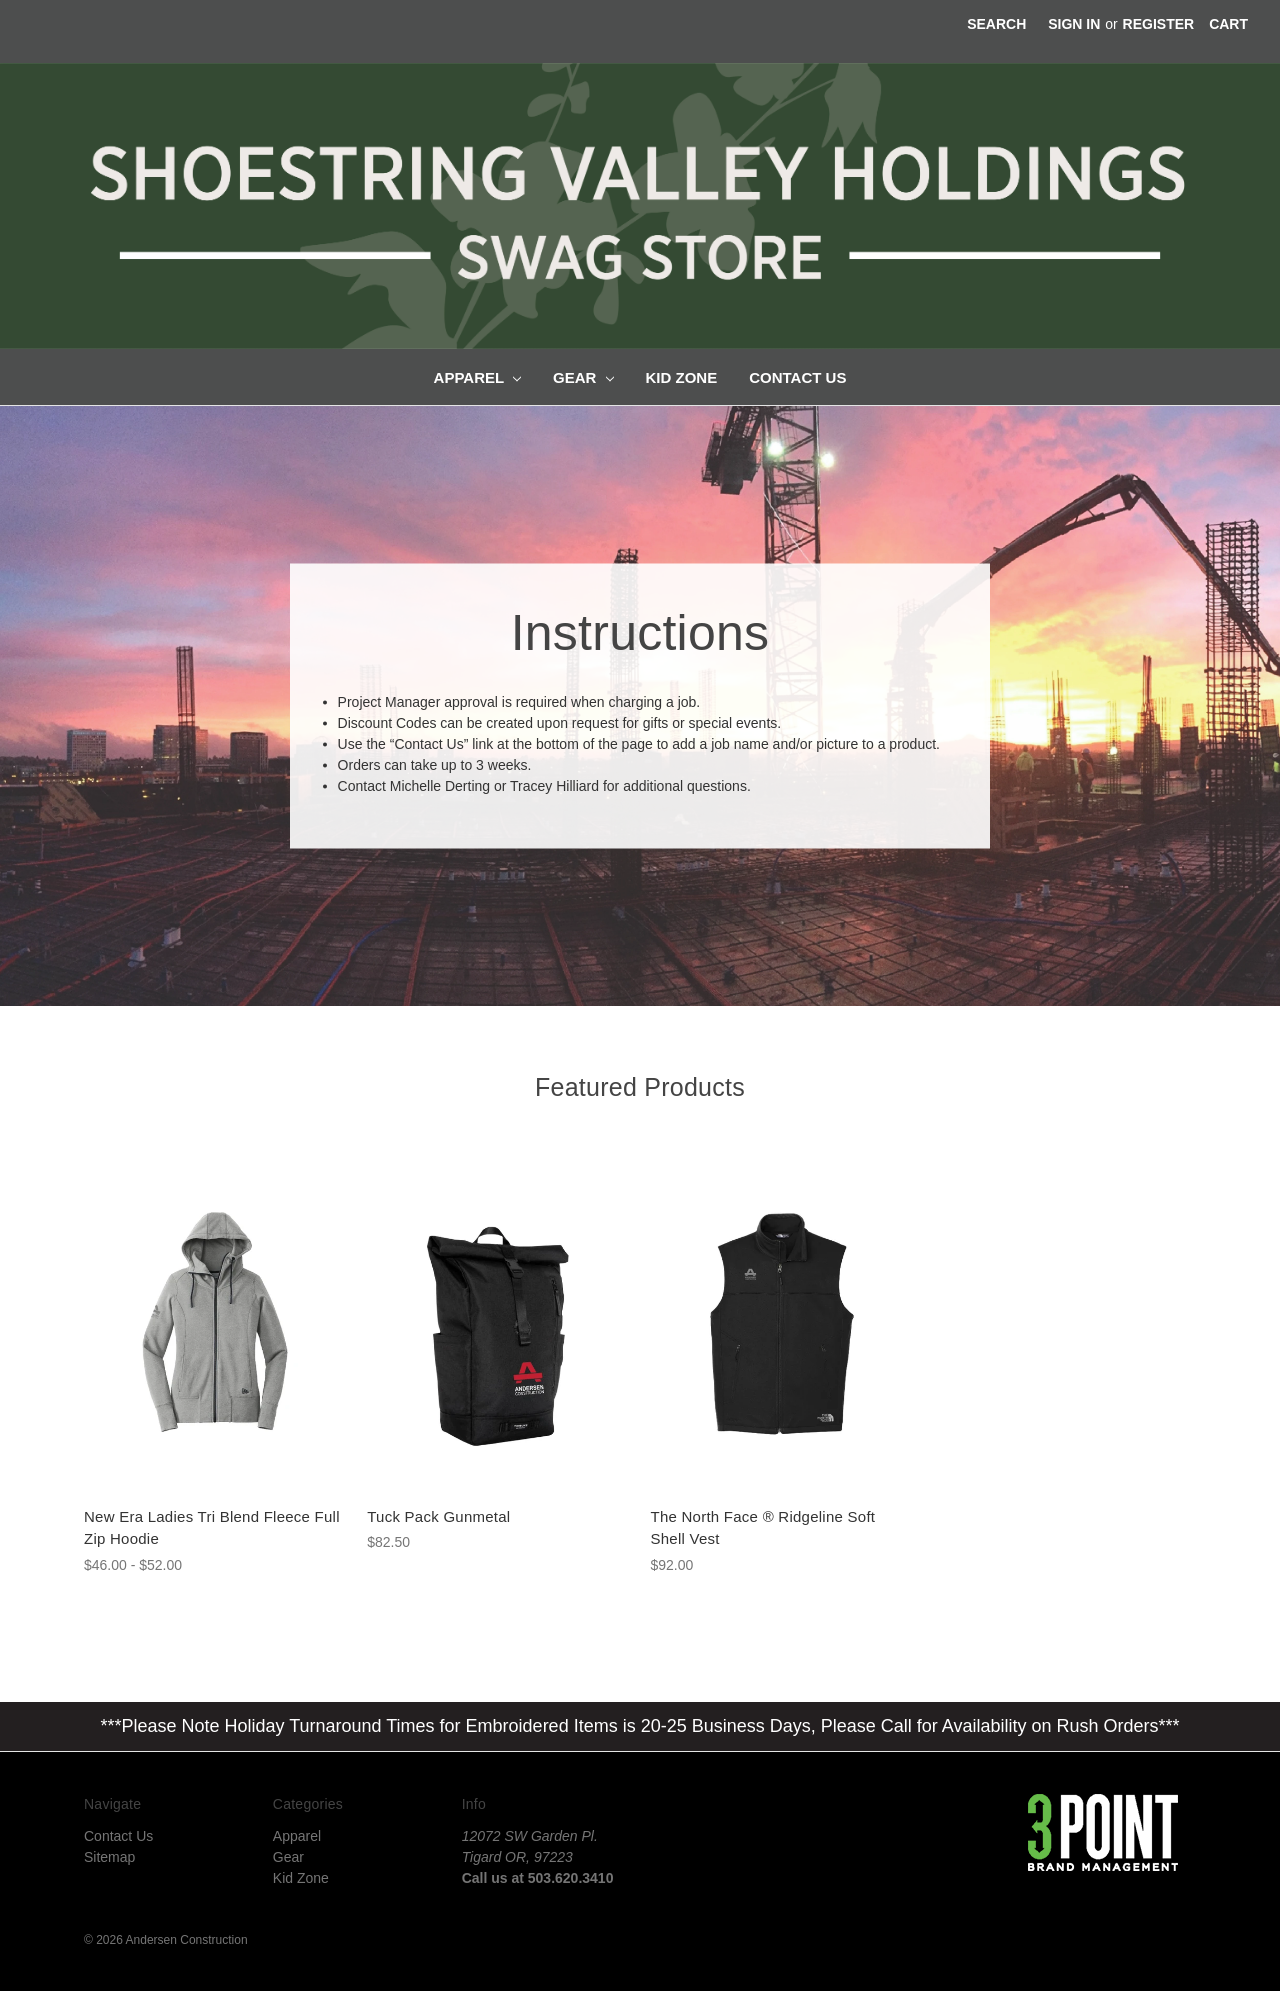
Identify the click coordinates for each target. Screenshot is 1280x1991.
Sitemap (109, 1857)
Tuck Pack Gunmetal (438, 1516)
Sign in (1074, 24)
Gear (583, 377)
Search (996, 24)
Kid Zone (682, 377)
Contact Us (797, 377)
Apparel (477, 377)
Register (1159, 24)
